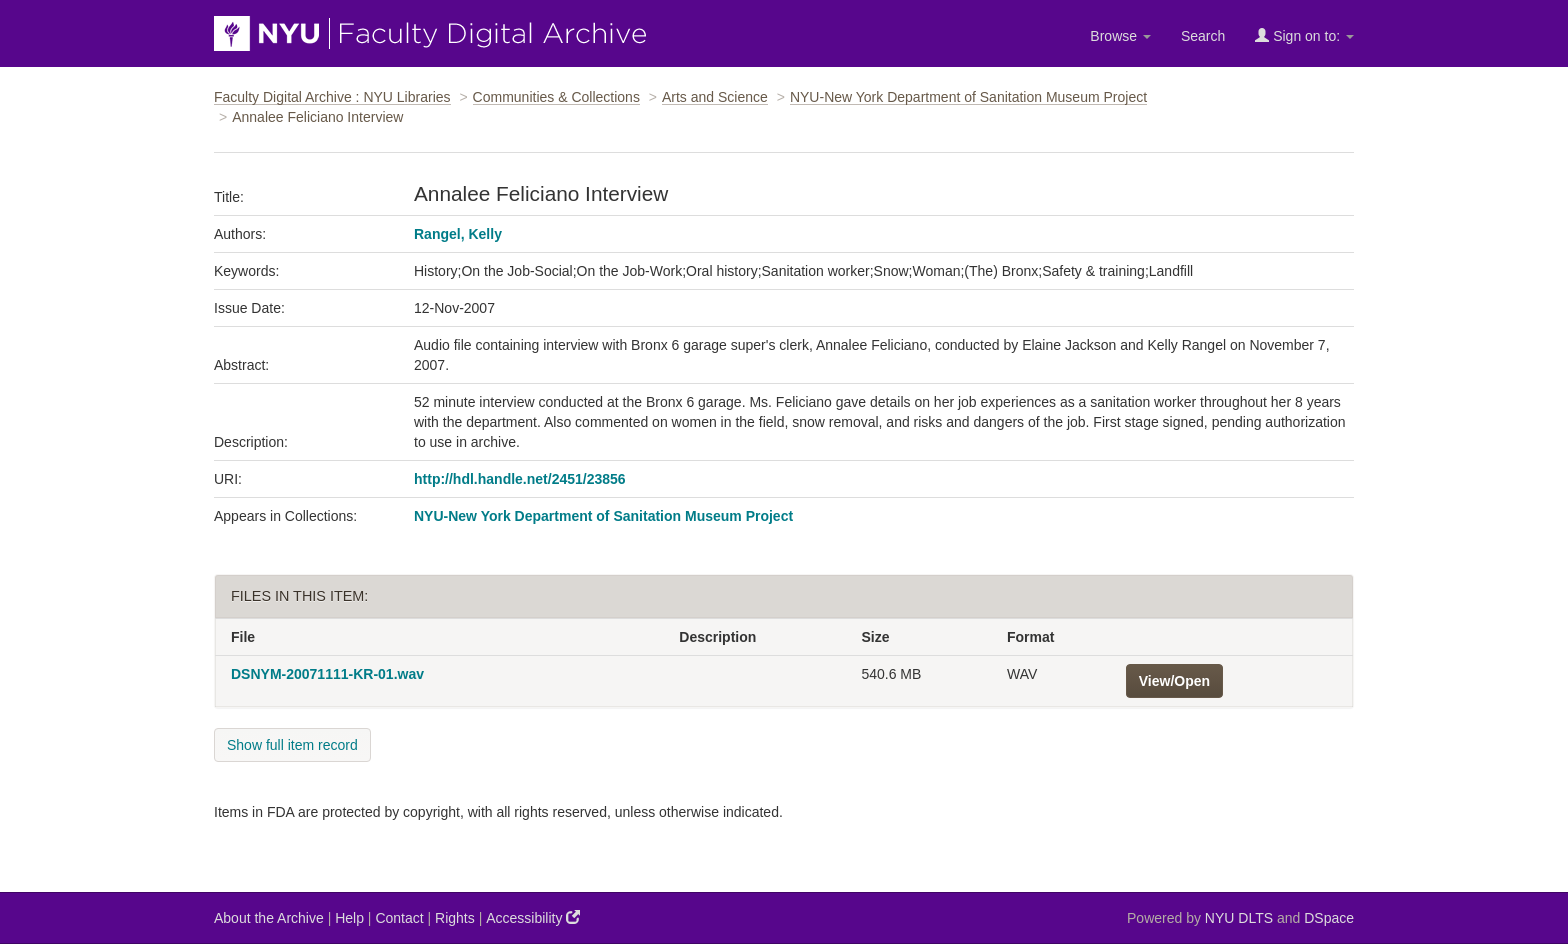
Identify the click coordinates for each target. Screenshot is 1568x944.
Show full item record (292, 745)
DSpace (1329, 918)
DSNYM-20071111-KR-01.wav (327, 674)
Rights (455, 918)
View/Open (1174, 681)
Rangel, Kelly (458, 234)
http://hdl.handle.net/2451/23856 (520, 479)
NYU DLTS (1239, 918)
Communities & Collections (556, 97)
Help (349, 918)
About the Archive (269, 918)
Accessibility (533, 917)
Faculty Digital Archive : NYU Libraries (332, 97)
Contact (399, 918)
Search (1203, 36)
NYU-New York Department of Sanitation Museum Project (968, 97)
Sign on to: (1304, 35)
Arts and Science (715, 97)
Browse (1120, 36)
